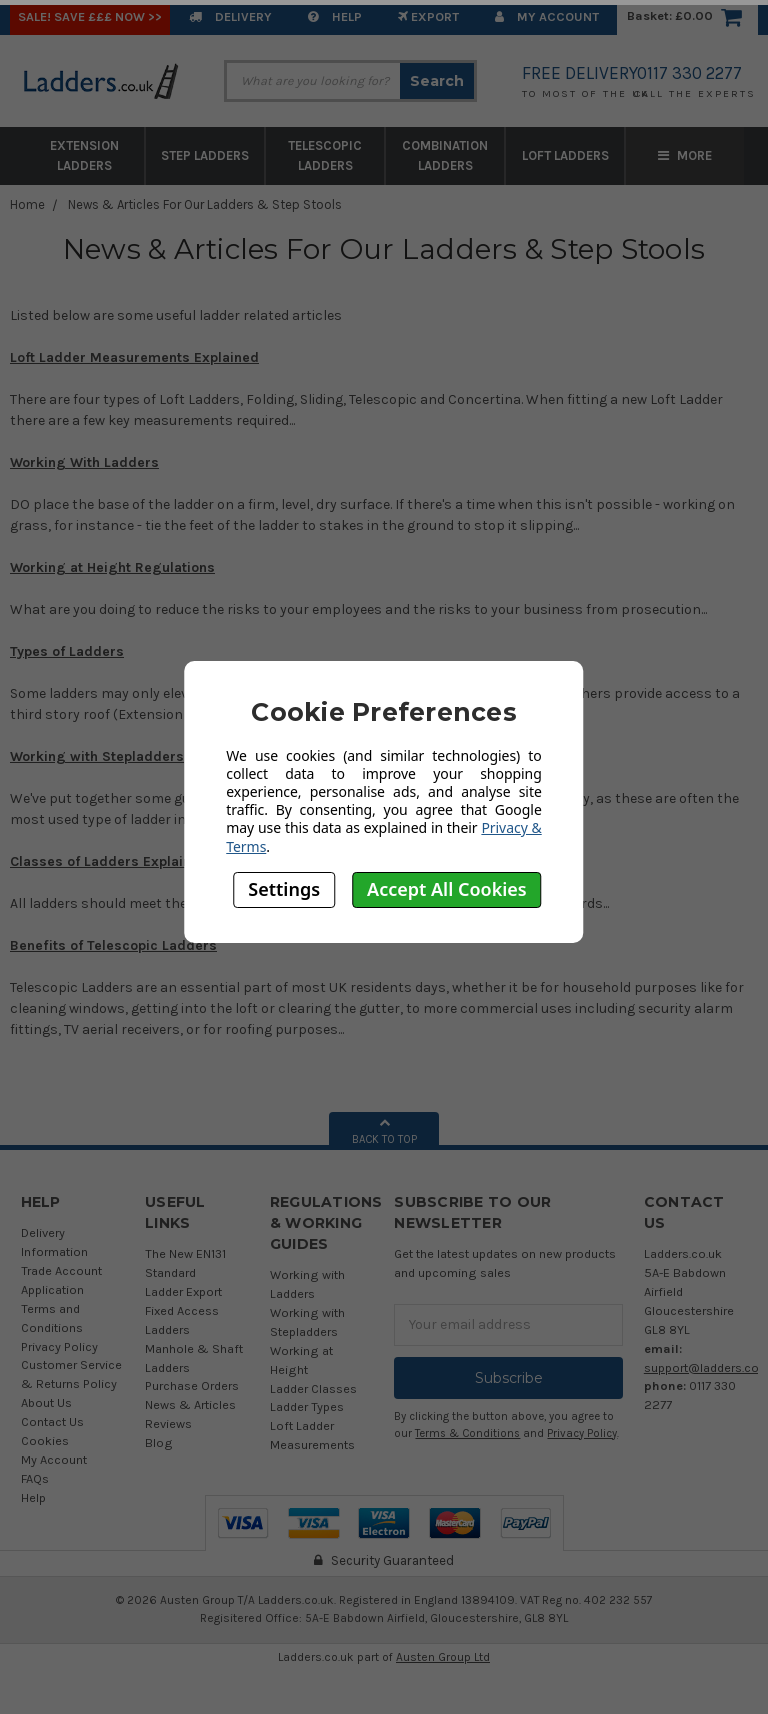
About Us (46, 1402)
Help (335, 16)
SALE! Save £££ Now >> (90, 16)
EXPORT (428, 16)
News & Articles (190, 1404)
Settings (284, 889)
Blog (159, 1442)
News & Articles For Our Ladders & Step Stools (205, 204)
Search (437, 81)
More (685, 155)
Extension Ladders (84, 155)
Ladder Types (307, 1406)
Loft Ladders (565, 155)
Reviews (168, 1423)
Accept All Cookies (447, 889)
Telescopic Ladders (325, 155)
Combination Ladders (445, 155)
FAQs (35, 1478)
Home (27, 204)
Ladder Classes (313, 1388)
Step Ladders (205, 155)
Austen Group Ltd (443, 1657)
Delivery (230, 16)
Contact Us (52, 1421)
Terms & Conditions (467, 1433)
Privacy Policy (59, 1346)
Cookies (45, 1440)
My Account (547, 16)
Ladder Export (183, 1291)
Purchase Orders (192, 1385)
